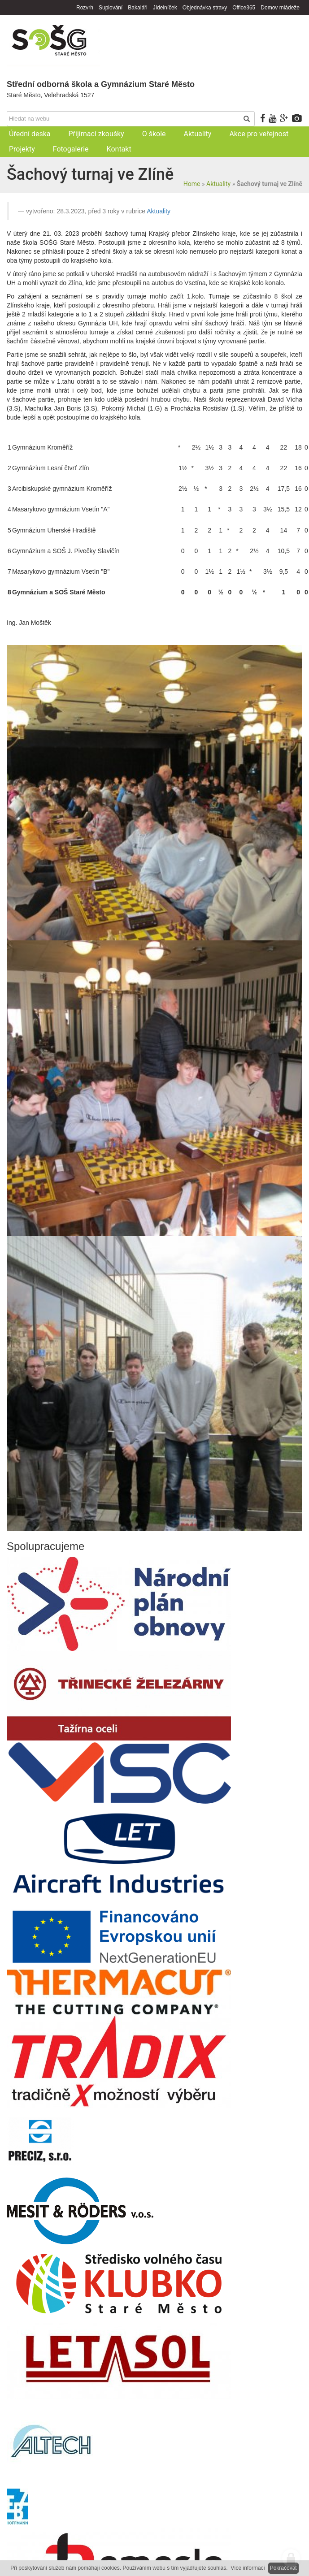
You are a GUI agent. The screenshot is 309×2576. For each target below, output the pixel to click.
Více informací (248, 2568)
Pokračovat (283, 2568)
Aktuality (218, 183)
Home (191, 183)
